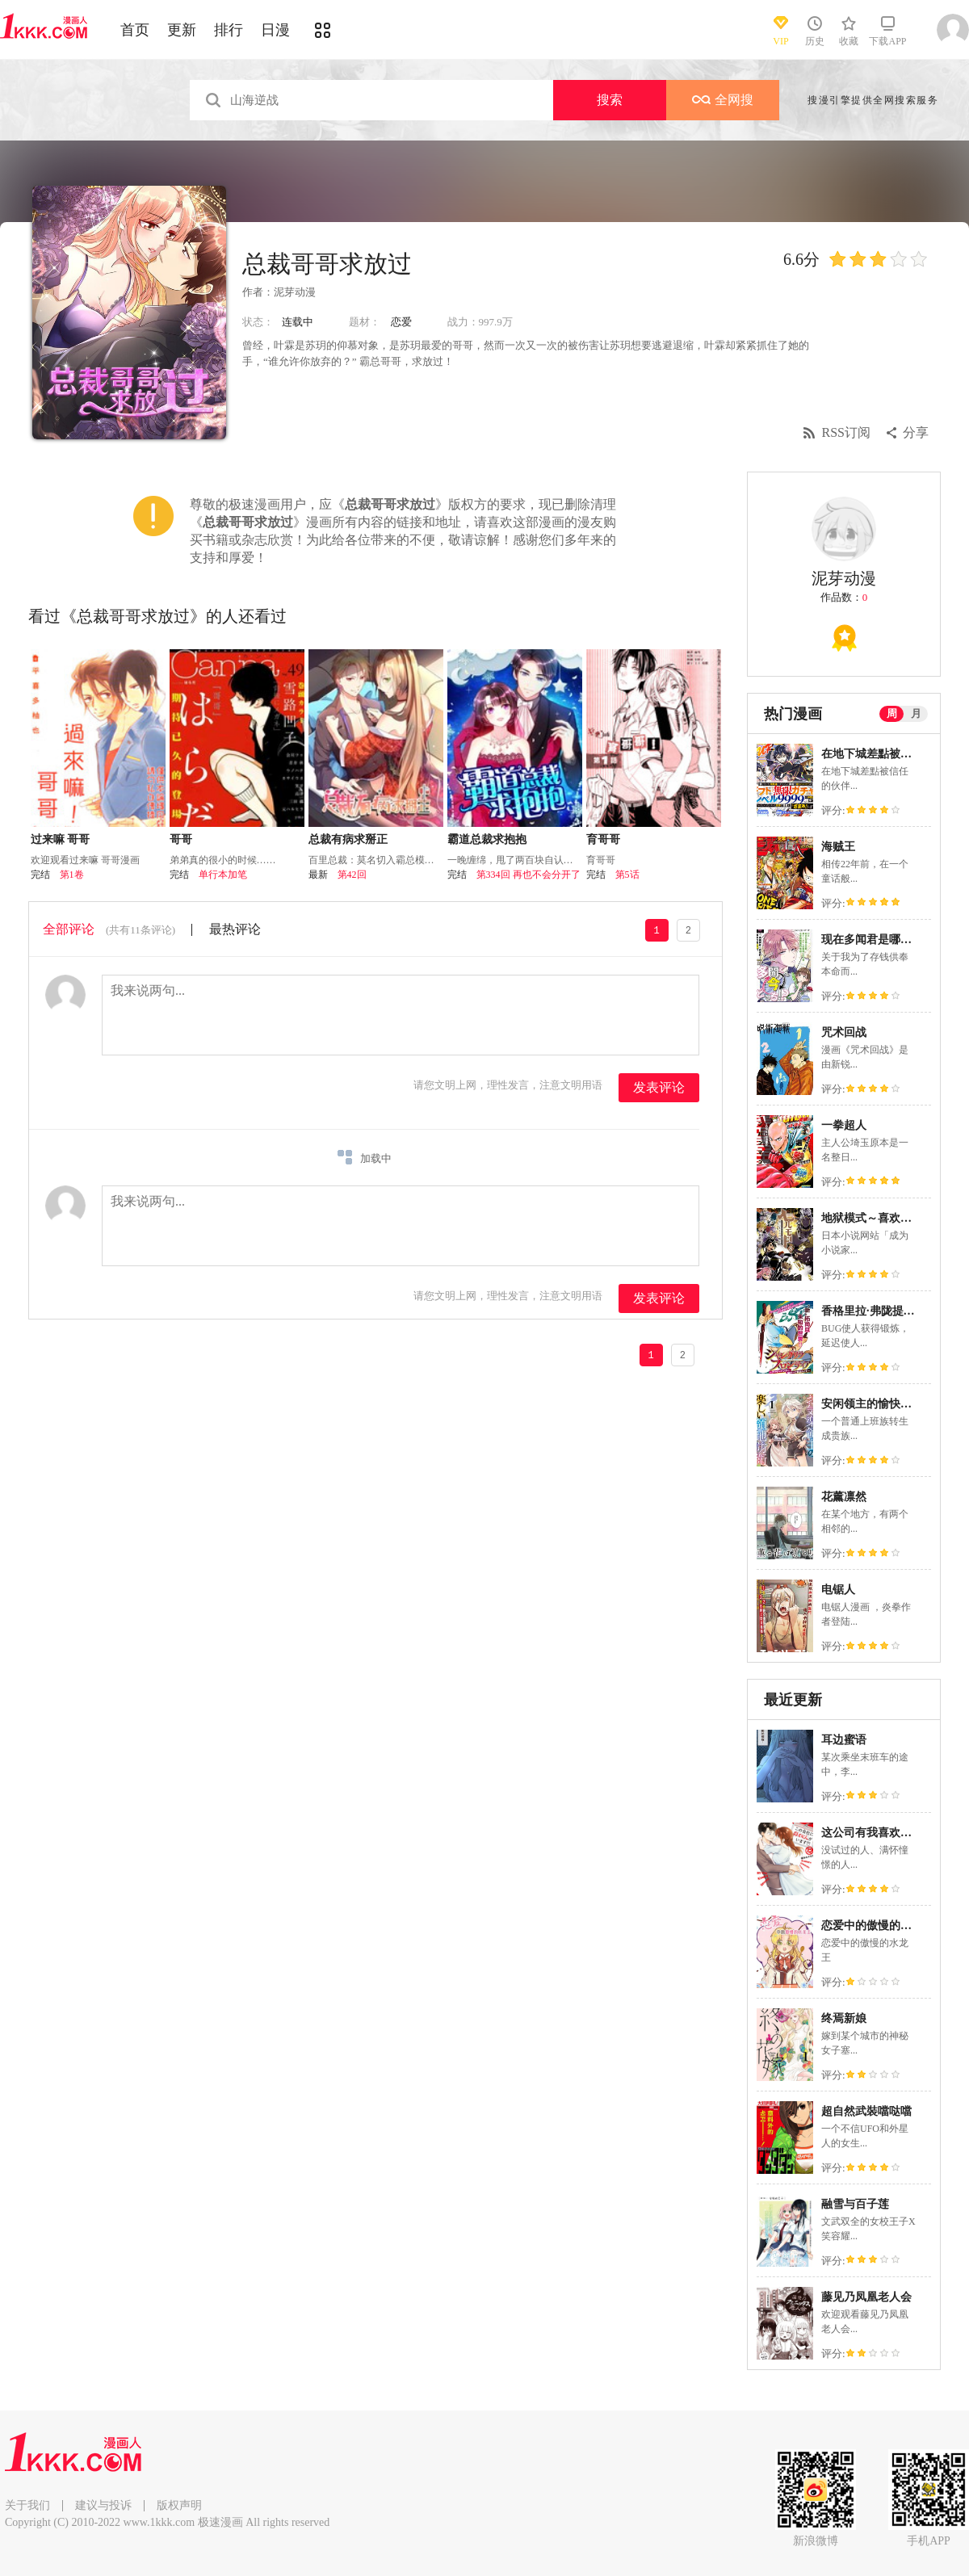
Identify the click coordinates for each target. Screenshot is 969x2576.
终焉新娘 (843, 2018)
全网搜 (722, 100)
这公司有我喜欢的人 (872, 1833)
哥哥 (181, 839)
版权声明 (179, 2505)
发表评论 (659, 1087)
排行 (228, 30)
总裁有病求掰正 (348, 839)
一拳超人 (843, 1125)
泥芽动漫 (295, 292)
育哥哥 (603, 839)
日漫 (275, 30)
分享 (916, 432)
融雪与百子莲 (855, 2204)
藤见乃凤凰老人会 (866, 2297)
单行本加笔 (223, 874)
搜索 (610, 100)
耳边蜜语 (843, 1740)
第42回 (352, 874)
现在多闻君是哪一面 (872, 939)
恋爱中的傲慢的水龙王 (877, 1925)
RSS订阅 (846, 432)
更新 (181, 30)
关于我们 (27, 2505)
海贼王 (838, 847)
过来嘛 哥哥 (60, 839)
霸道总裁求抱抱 (486, 839)
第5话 (627, 874)
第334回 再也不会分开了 (528, 874)
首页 (134, 30)
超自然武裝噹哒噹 (866, 2111)
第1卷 (72, 874)
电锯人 (838, 1590)
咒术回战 (843, 1032)
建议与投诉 (103, 2505)
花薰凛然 (843, 1497)
